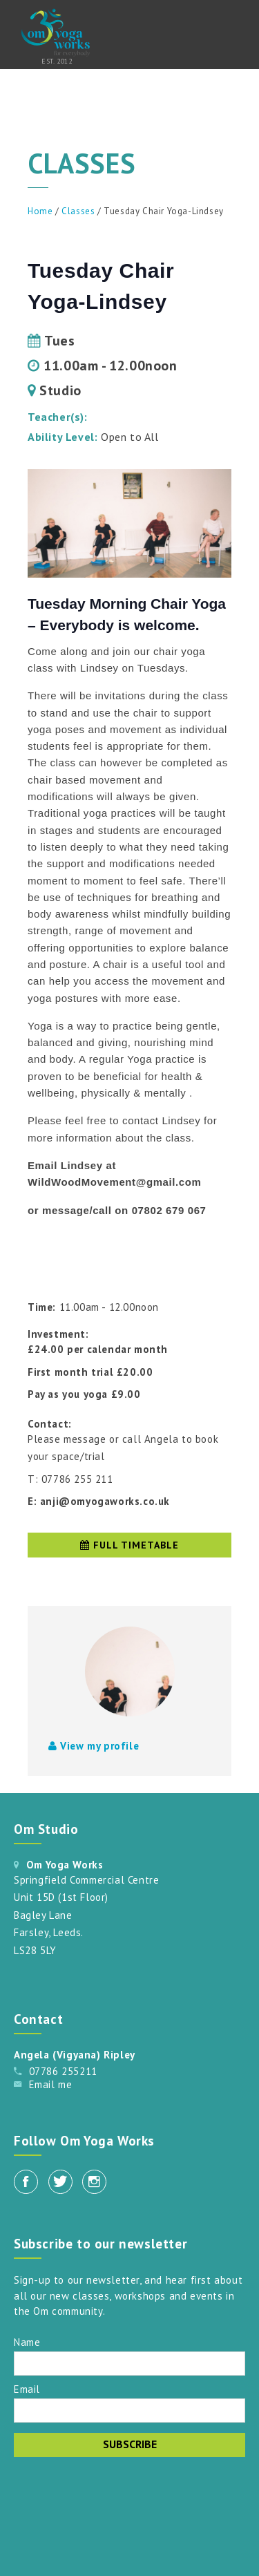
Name (27, 2341)
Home (40, 211)
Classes (78, 211)
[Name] (129, 2363)
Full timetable (129, 1545)
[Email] (129, 2410)
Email (27, 2388)
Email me (51, 2084)
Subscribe (130, 2444)
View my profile (93, 1745)
